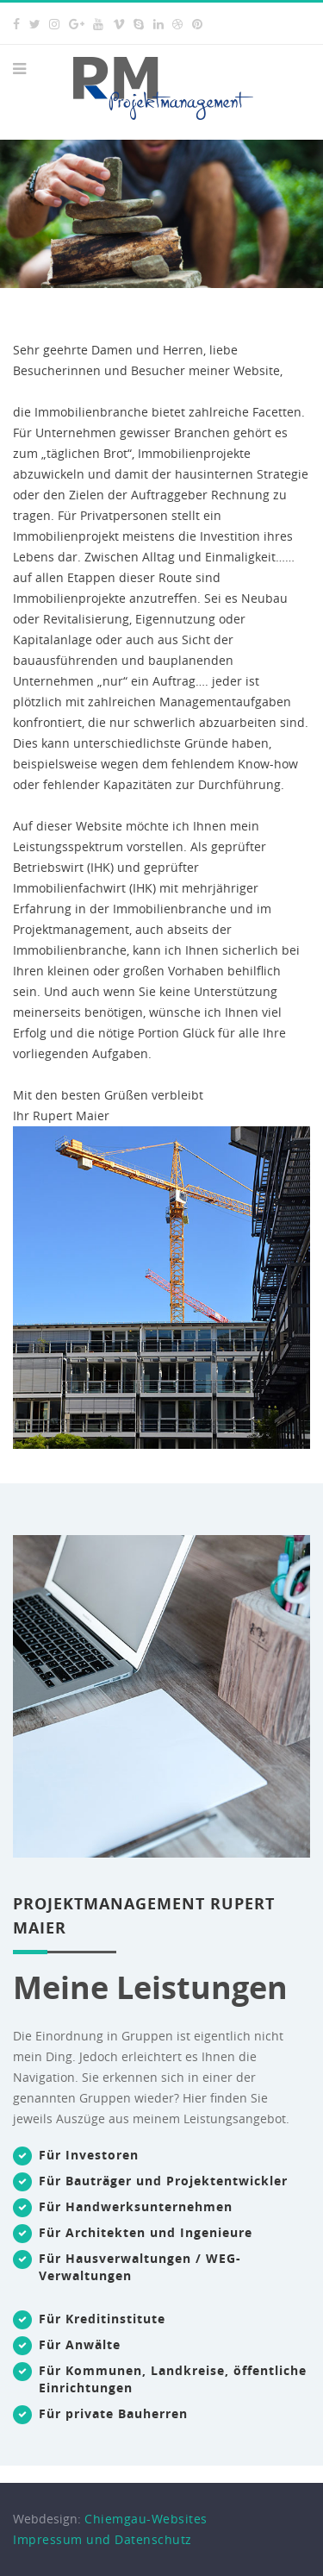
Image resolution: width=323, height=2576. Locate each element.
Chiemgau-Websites (146, 2518)
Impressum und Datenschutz (102, 2539)
